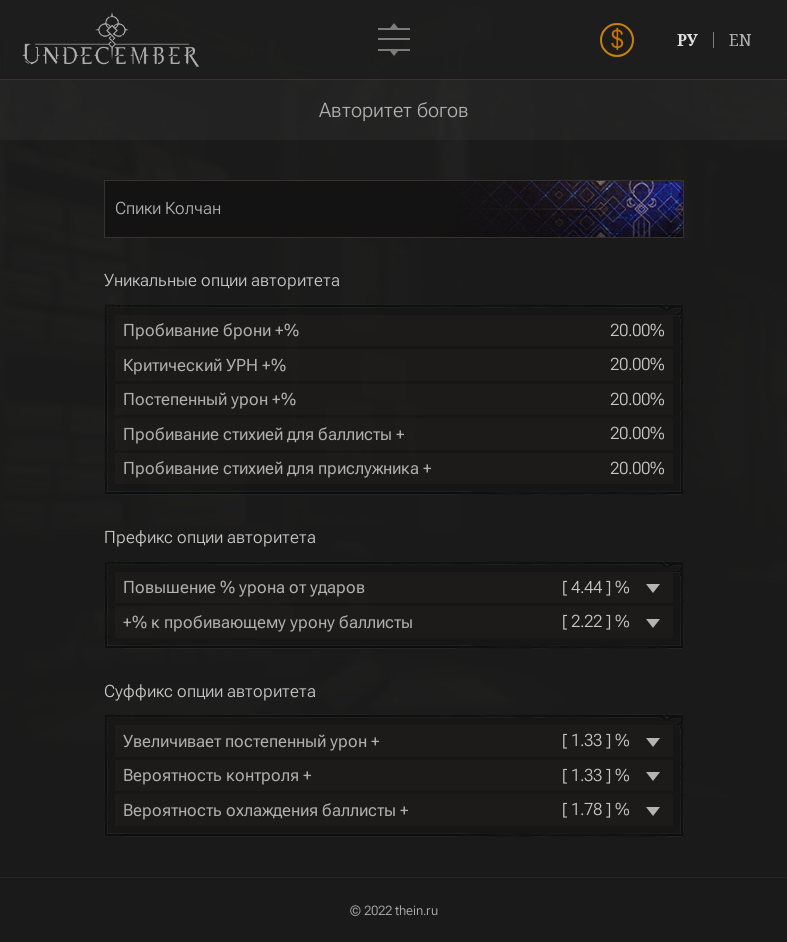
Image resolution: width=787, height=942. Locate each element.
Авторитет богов (394, 110)
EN (740, 40)
